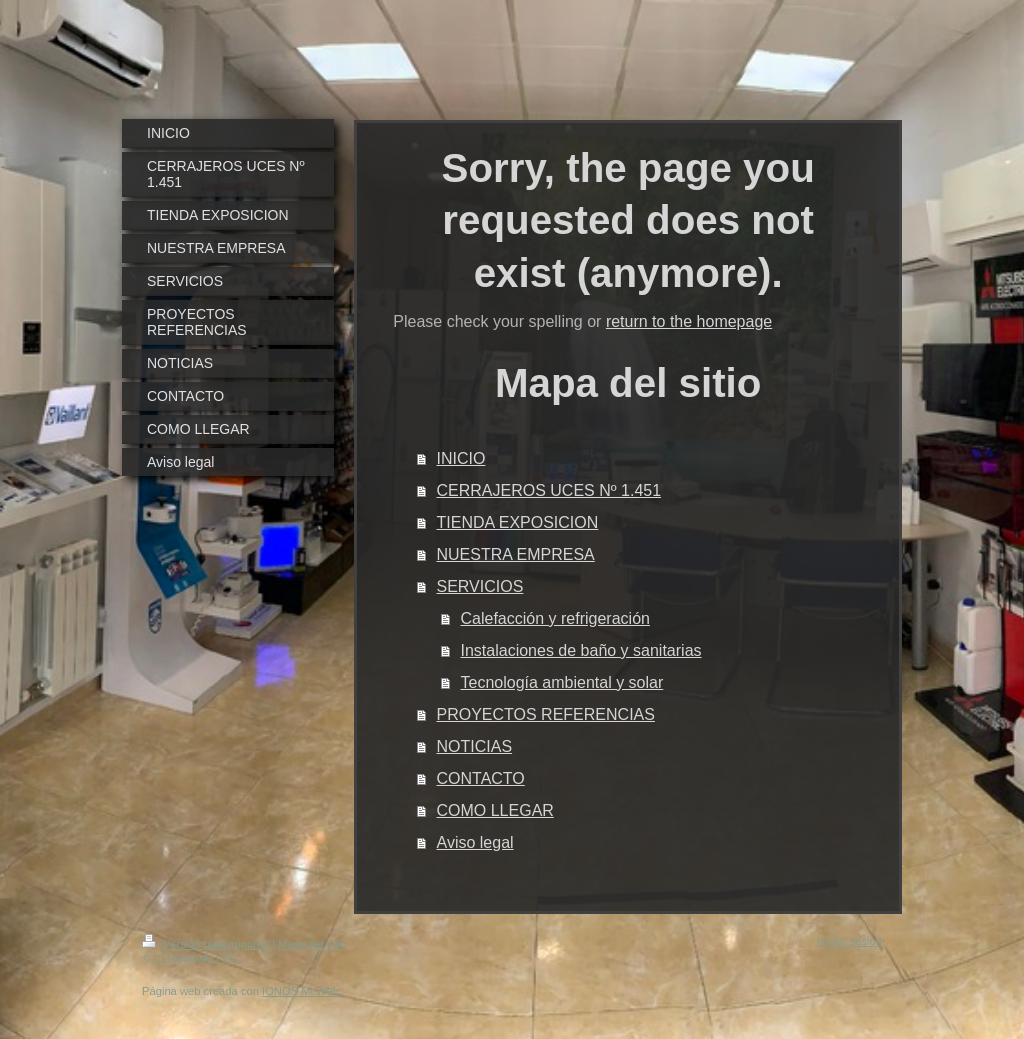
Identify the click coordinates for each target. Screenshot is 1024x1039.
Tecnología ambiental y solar (562, 682)
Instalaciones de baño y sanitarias (581, 650)
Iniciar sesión (849, 941)
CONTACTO (481, 778)
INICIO (461, 458)
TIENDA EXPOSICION (518, 522)
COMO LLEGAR (495, 810)
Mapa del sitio (312, 944)
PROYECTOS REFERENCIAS (546, 714)
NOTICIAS (475, 746)
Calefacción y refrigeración (555, 618)
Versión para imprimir (207, 944)
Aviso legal (475, 842)
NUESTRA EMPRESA (516, 554)
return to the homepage (689, 321)
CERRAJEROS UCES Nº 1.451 (549, 490)
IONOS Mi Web (300, 991)
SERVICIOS (480, 586)
